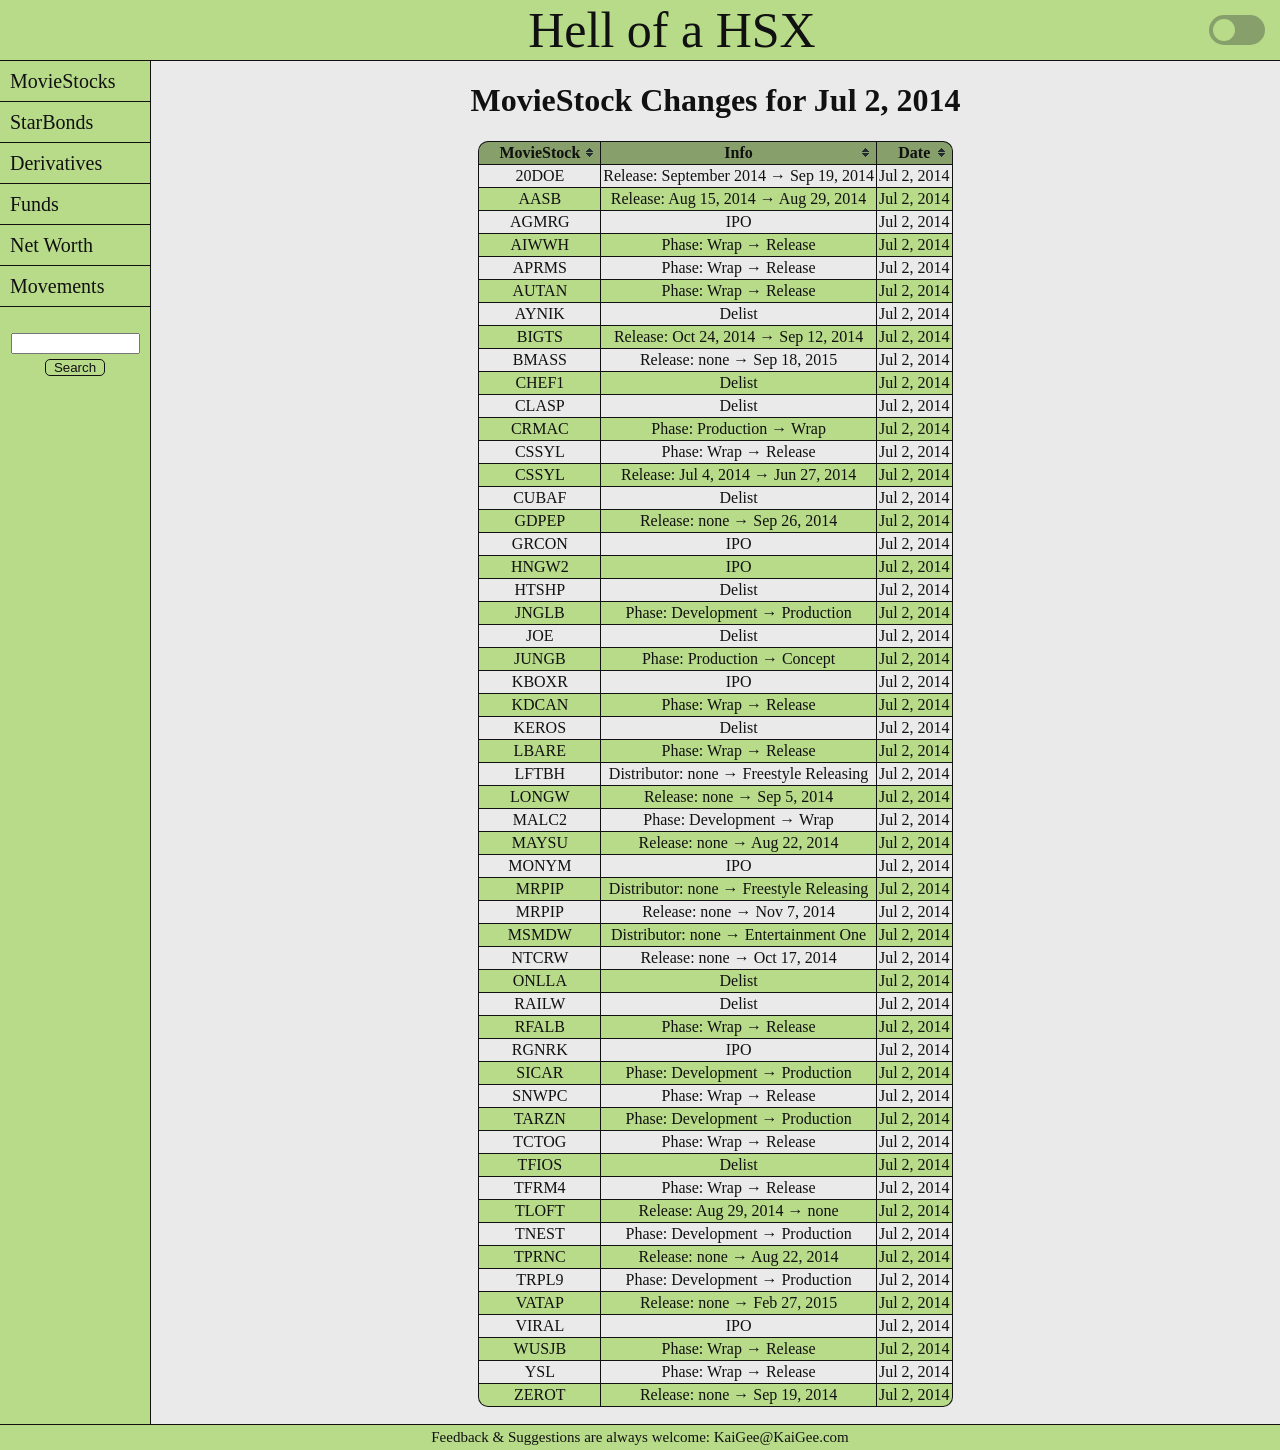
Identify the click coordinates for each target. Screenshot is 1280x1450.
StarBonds (46, 122)
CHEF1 (539, 382)
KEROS (540, 727)
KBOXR (540, 681)
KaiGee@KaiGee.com (781, 1437)
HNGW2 (540, 566)
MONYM (539, 865)
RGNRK (540, 1049)
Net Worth (46, 245)
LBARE (540, 750)
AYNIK (540, 313)
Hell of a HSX (671, 30)
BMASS (540, 359)
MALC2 (540, 819)
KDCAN (539, 704)
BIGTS (540, 336)
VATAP (540, 1302)
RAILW (539, 1003)
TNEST (540, 1233)
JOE (540, 635)
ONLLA (540, 980)
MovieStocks (58, 81)
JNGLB (540, 612)
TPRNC (540, 1256)
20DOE (539, 175)
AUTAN (539, 290)
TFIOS (540, 1164)
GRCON (540, 543)
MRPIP (540, 888)
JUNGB (540, 658)
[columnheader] (539, 152)
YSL (540, 1371)
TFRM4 (540, 1187)
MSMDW (540, 934)
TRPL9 (539, 1279)
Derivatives (51, 163)
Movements (52, 286)
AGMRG (540, 221)
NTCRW (539, 957)
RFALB (540, 1026)
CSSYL (540, 451)
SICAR (539, 1072)
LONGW (540, 796)
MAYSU (540, 842)
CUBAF (539, 497)
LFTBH (540, 773)
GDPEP (540, 520)
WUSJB (540, 1348)
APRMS (540, 267)
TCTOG (539, 1141)
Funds (29, 204)
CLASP (540, 405)
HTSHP (540, 589)
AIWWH (540, 244)
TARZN (540, 1118)
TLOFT (540, 1210)
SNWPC (539, 1095)
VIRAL (539, 1325)
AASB (540, 198)
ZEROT (540, 1394)
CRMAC (540, 428)
